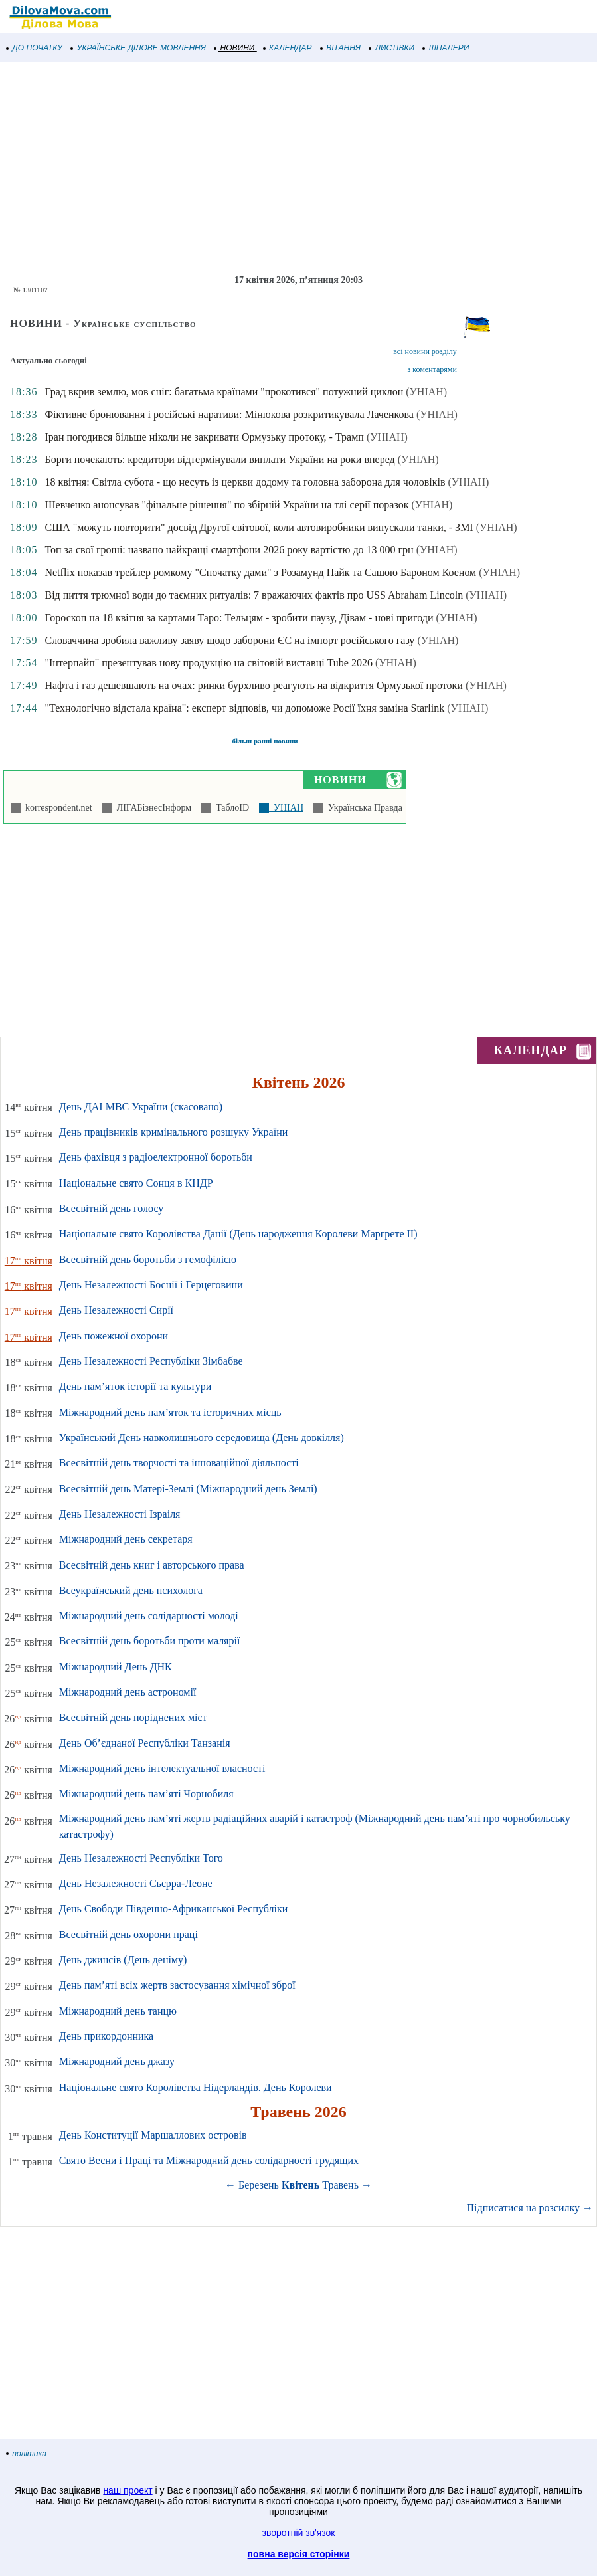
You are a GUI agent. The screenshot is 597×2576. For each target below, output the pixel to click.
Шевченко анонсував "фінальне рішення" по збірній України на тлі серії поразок (226, 504)
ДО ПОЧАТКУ (34, 47)
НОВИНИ (235, 47)
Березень (258, 2185)
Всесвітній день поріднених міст (133, 1717)
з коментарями (431, 369)
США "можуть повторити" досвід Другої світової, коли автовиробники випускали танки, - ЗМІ (258, 527)
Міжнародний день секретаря (126, 1539)
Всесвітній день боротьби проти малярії (149, 1640)
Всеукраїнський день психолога (131, 1590)
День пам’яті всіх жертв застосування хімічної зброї (177, 1985)
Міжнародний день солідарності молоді (148, 1615)
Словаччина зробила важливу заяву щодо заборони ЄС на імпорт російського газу (229, 640)
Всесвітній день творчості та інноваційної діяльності (179, 1462)
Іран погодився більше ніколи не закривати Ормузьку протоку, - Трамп (203, 437)
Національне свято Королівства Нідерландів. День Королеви (195, 2087)
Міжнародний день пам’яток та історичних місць (170, 1412)
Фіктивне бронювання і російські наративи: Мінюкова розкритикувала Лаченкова (229, 414)
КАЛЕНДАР (288, 47)
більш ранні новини (265, 741)
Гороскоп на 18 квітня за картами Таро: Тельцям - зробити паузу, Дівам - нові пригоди (238, 617)
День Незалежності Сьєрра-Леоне (136, 1883)
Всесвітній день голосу (111, 1208)
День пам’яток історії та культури (135, 1386)
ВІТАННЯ (341, 47)
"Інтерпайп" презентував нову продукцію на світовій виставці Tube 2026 (208, 662)
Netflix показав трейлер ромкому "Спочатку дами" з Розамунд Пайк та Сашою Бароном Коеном (260, 572)
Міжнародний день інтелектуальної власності (162, 1768)
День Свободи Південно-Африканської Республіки (173, 1908)
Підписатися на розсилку (530, 2207)
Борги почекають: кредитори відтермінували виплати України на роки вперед (219, 459)
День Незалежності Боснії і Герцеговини (151, 1284)
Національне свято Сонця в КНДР (136, 1183)
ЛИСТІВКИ (391, 47)
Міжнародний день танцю (118, 2011)
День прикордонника (106, 2036)
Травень (340, 2185)
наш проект (127, 2490)
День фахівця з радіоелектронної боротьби (155, 1157)
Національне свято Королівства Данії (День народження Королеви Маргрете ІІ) (238, 1233)
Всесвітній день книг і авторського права (151, 1565)
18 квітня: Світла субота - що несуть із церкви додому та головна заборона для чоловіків (244, 482)
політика (26, 2453)
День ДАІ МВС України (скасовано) (140, 1106)
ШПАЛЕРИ (446, 47)
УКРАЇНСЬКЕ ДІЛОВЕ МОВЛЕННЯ (138, 47)
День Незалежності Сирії (116, 1310)
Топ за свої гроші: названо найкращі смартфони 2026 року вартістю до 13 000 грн (228, 549)
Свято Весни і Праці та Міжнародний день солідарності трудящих (209, 2160)
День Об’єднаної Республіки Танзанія (144, 1743)
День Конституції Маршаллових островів (153, 2135)
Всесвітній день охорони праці (128, 1934)
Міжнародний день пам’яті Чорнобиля (146, 1793)
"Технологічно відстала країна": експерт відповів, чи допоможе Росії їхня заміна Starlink (244, 708)
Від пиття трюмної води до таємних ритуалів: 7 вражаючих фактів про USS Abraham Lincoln (253, 595)
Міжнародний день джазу (117, 2061)
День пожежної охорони (113, 1335)
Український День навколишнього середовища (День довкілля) (201, 1437)
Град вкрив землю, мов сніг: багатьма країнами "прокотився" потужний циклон (223, 391)
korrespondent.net (56, 808)
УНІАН (286, 808)
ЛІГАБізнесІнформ (151, 808)
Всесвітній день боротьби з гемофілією (147, 1259)
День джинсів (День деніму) (123, 1959)
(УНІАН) (426, 391)
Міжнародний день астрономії (128, 1692)
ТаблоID (230, 808)
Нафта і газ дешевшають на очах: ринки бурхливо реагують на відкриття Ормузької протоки (253, 685)
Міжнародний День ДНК (115, 1666)
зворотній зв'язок (298, 2532)
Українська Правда (362, 808)
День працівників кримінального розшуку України (173, 1132)
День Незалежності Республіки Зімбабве (151, 1361)
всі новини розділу (425, 351)
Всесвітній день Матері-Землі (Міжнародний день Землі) (188, 1488)
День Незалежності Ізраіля (120, 1514)
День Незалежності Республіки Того (141, 1858)
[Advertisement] (298, 169)
